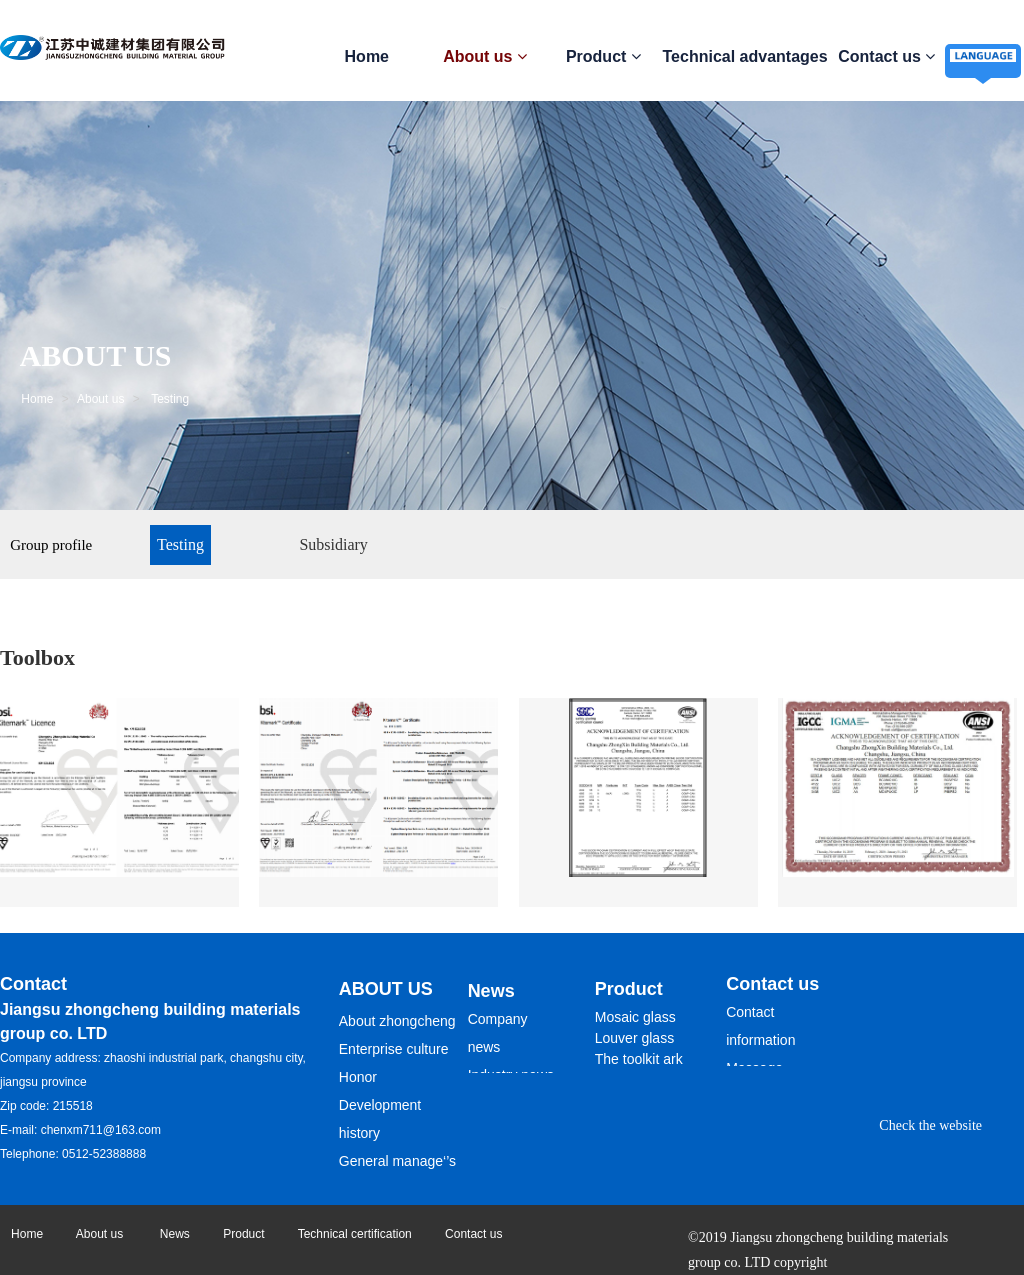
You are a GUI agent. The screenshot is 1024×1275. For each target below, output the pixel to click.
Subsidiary (333, 544)
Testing (180, 544)
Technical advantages (745, 56)
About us (485, 56)
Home (367, 56)
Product (603, 56)
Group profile (51, 545)
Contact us (886, 56)
